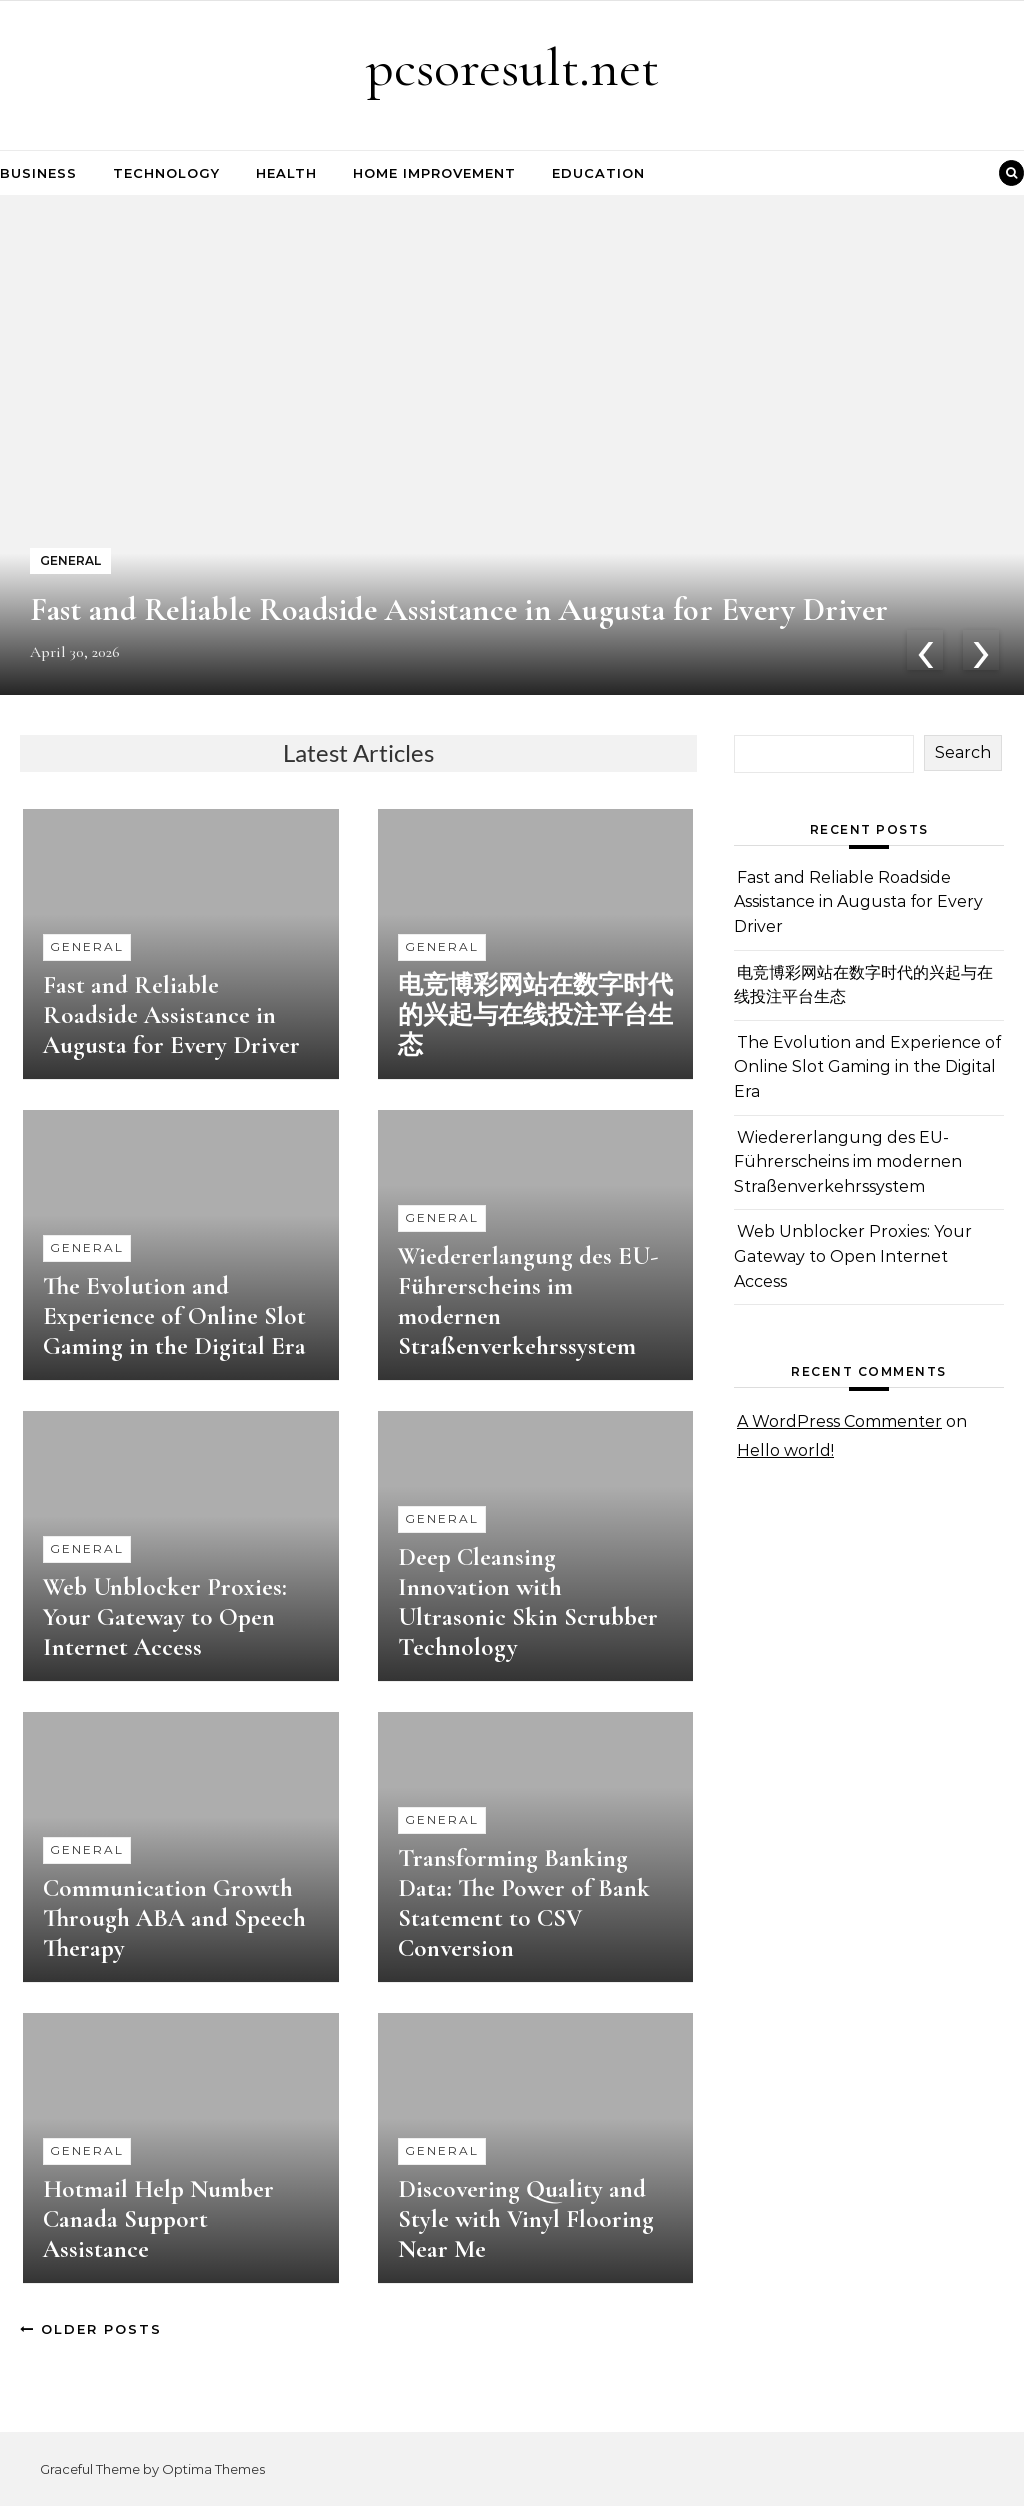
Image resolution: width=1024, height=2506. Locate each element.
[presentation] (925, 650)
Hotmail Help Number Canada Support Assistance (158, 2219)
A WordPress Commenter (839, 1421)
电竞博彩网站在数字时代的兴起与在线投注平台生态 (535, 1015)
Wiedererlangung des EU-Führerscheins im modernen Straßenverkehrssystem (848, 1162)
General (87, 946)
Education (598, 173)
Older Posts (91, 2329)
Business (38, 173)
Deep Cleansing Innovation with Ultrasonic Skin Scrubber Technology (528, 1602)
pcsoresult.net (512, 67)
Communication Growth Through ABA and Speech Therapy (174, 1918)
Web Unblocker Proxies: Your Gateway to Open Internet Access (165, 1617)
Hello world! (785, 1450)
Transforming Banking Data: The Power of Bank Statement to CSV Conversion (524, 1903)
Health (286, 173)
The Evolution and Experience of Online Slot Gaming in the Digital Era (174, 1316)
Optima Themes (213, 2469)
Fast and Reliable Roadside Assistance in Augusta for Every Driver (459, 609)
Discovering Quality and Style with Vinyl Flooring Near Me (526, 2219)
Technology (166, 173)
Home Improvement (434, 173)
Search (963, 752)
